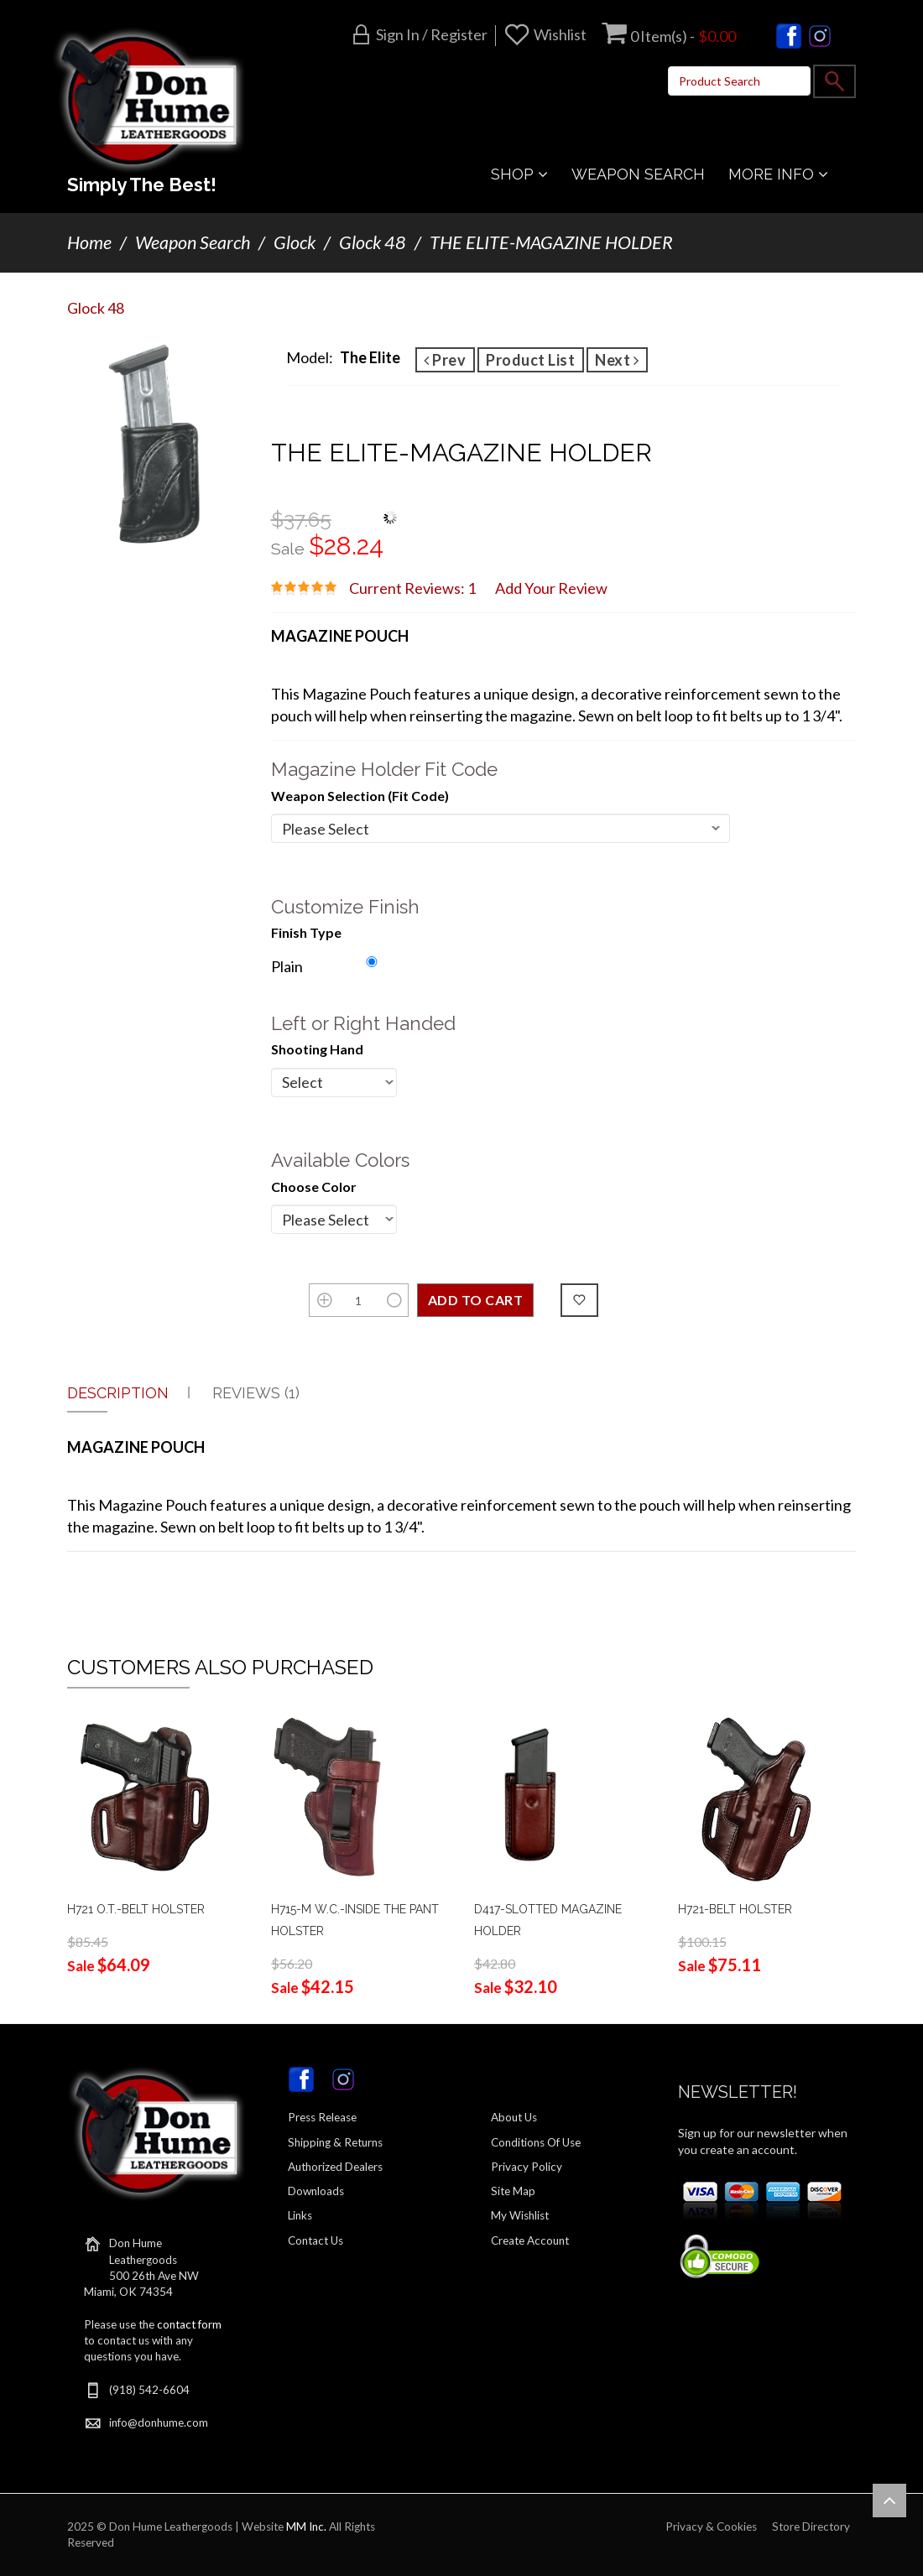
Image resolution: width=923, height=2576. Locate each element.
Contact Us (315, 2240)
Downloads (316, 2191)
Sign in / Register (432, 34)
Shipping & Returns (335, 2142)
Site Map (513, 2191)
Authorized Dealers (335, 2166)
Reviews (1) (256, 1393)
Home (89, 242)
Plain (287, 966)
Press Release (322, 2117)
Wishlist (560, 34)
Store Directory (811, 2526)
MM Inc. (306, 2526)
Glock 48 (372, 242)
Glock (294, 242)
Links (300, 2215)
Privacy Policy (526, 2166)
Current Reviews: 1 (412, 588)
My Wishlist (520, 2215)
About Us (514, 2117)
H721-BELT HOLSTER (735, 1909)
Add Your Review (551, 588)
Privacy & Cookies (711, 2526)
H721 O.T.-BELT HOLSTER (136, 1909)
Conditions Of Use (536, 2142)
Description (118, 1393)
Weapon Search (192, 242)
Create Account (530, 2240)
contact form (189, 2324)
